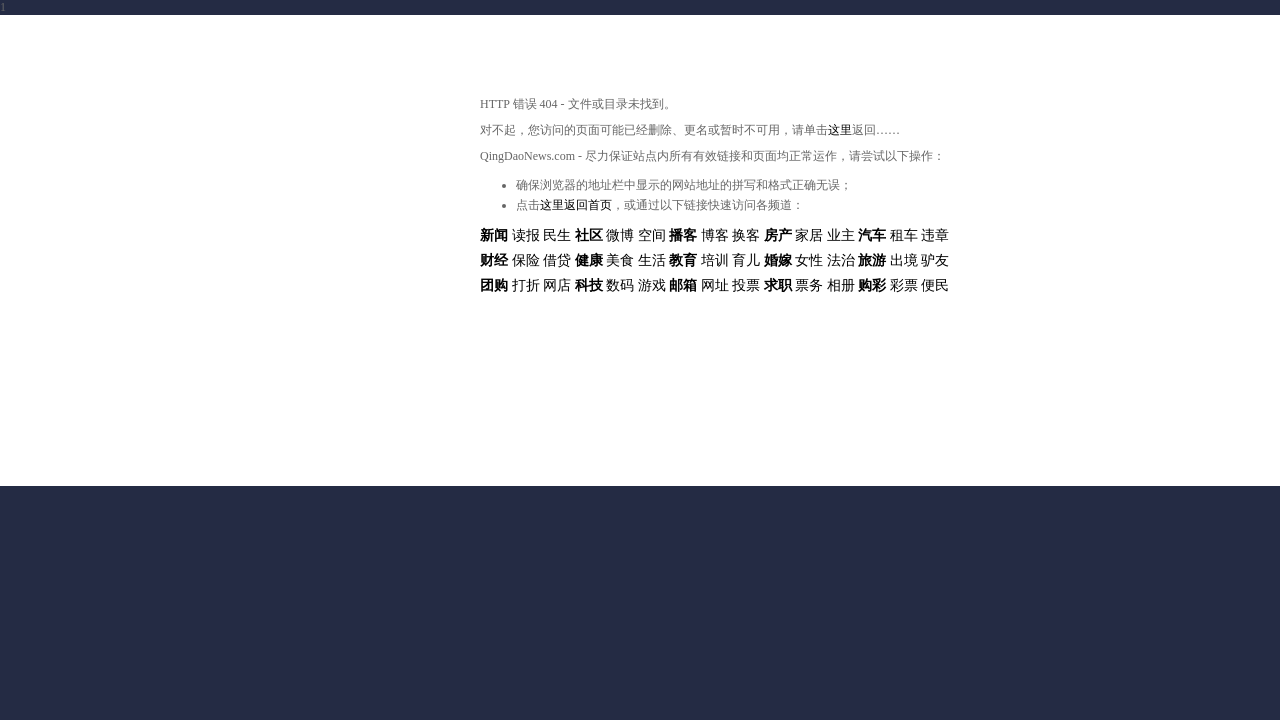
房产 (778, 235)
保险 (526, 260)
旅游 (872, 260)
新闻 (494, 235)
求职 (778, 285)
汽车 (872, 235)
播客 (683, 235)
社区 (589, 235)
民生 (557, 235)
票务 (809, 285)
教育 (683, 260)
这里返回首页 (576, 205)
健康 (589, 260)
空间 (652, 235)
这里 (840, 130)
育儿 (746, 260)
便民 (935, 285)
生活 (652, 260)
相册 (841, 285)
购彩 (872, 285)
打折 (526, 285)
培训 (715, 260)
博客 (715, 235)
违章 (935, 235)
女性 (809, 260)
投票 (746, 285)
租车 (904, 235)
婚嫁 (778, 260)
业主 (841, 235)
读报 (526, 235)
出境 (904, 260)
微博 (620, 235)
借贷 (557, 260)
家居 (809, 235)
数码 (620, 285)
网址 (715, 285)
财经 (494, 260)
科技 (589, 285)
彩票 (904, 285)
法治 (841, 260)
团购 (494, 285)
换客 (746, 235)
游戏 (652, 285)
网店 (557, 285)
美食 (620, 260)
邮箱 (683, 285)
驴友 (935, 260)
